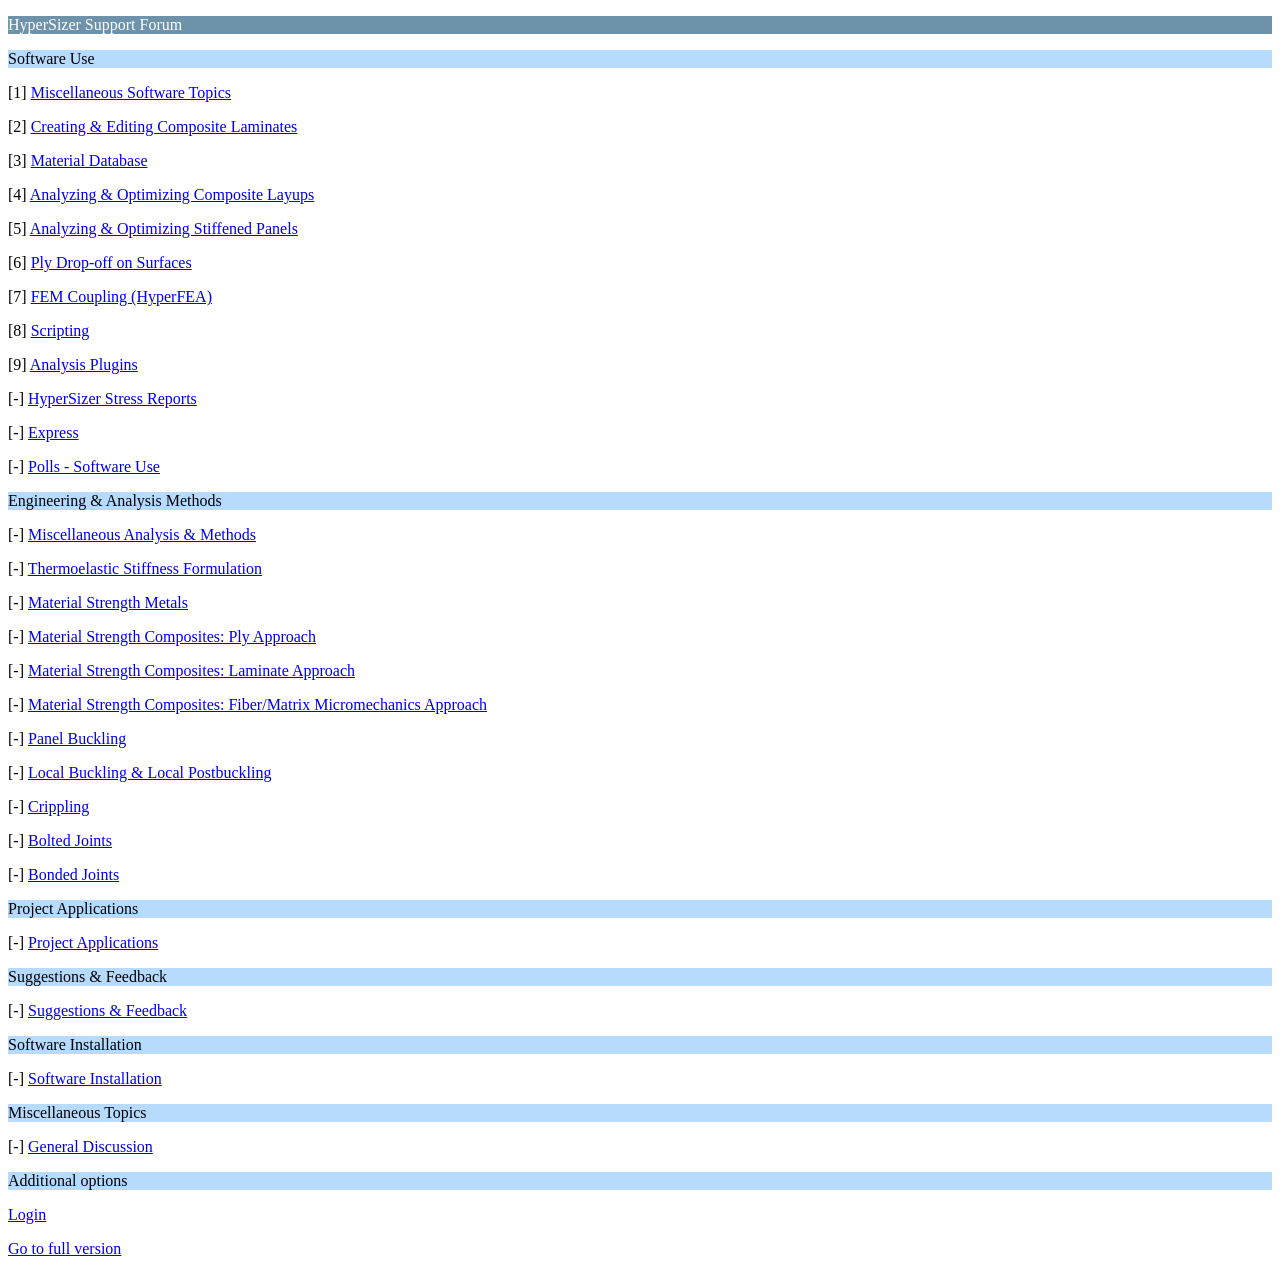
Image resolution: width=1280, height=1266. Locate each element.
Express (53, 432)
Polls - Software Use (94, 466)
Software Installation (95, 1078)
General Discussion (90, 1146)
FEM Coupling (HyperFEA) (121, 296)
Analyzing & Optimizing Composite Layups (172, 194)
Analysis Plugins (84, 364)
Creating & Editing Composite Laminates (164, 126)
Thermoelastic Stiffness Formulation (145, 568)
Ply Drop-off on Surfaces (111, 262)
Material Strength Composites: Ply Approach (172, 636)
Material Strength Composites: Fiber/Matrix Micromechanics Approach (257, 704)
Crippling (58, 806)
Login (27, 1214)
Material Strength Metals (108, 602)
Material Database (89, 160)
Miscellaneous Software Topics (131, 92)
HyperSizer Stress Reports (112, 398)
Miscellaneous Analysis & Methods (142, 534)
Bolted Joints (70, 840)
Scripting (60, 330)
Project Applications (93, 942)
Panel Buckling (77, 738)
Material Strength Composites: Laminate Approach (191, 670)
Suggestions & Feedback (107, 1010)
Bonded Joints (73, 874)
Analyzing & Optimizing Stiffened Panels (164, 228)
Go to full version (64, 1248)
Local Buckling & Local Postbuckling (150, 772)
